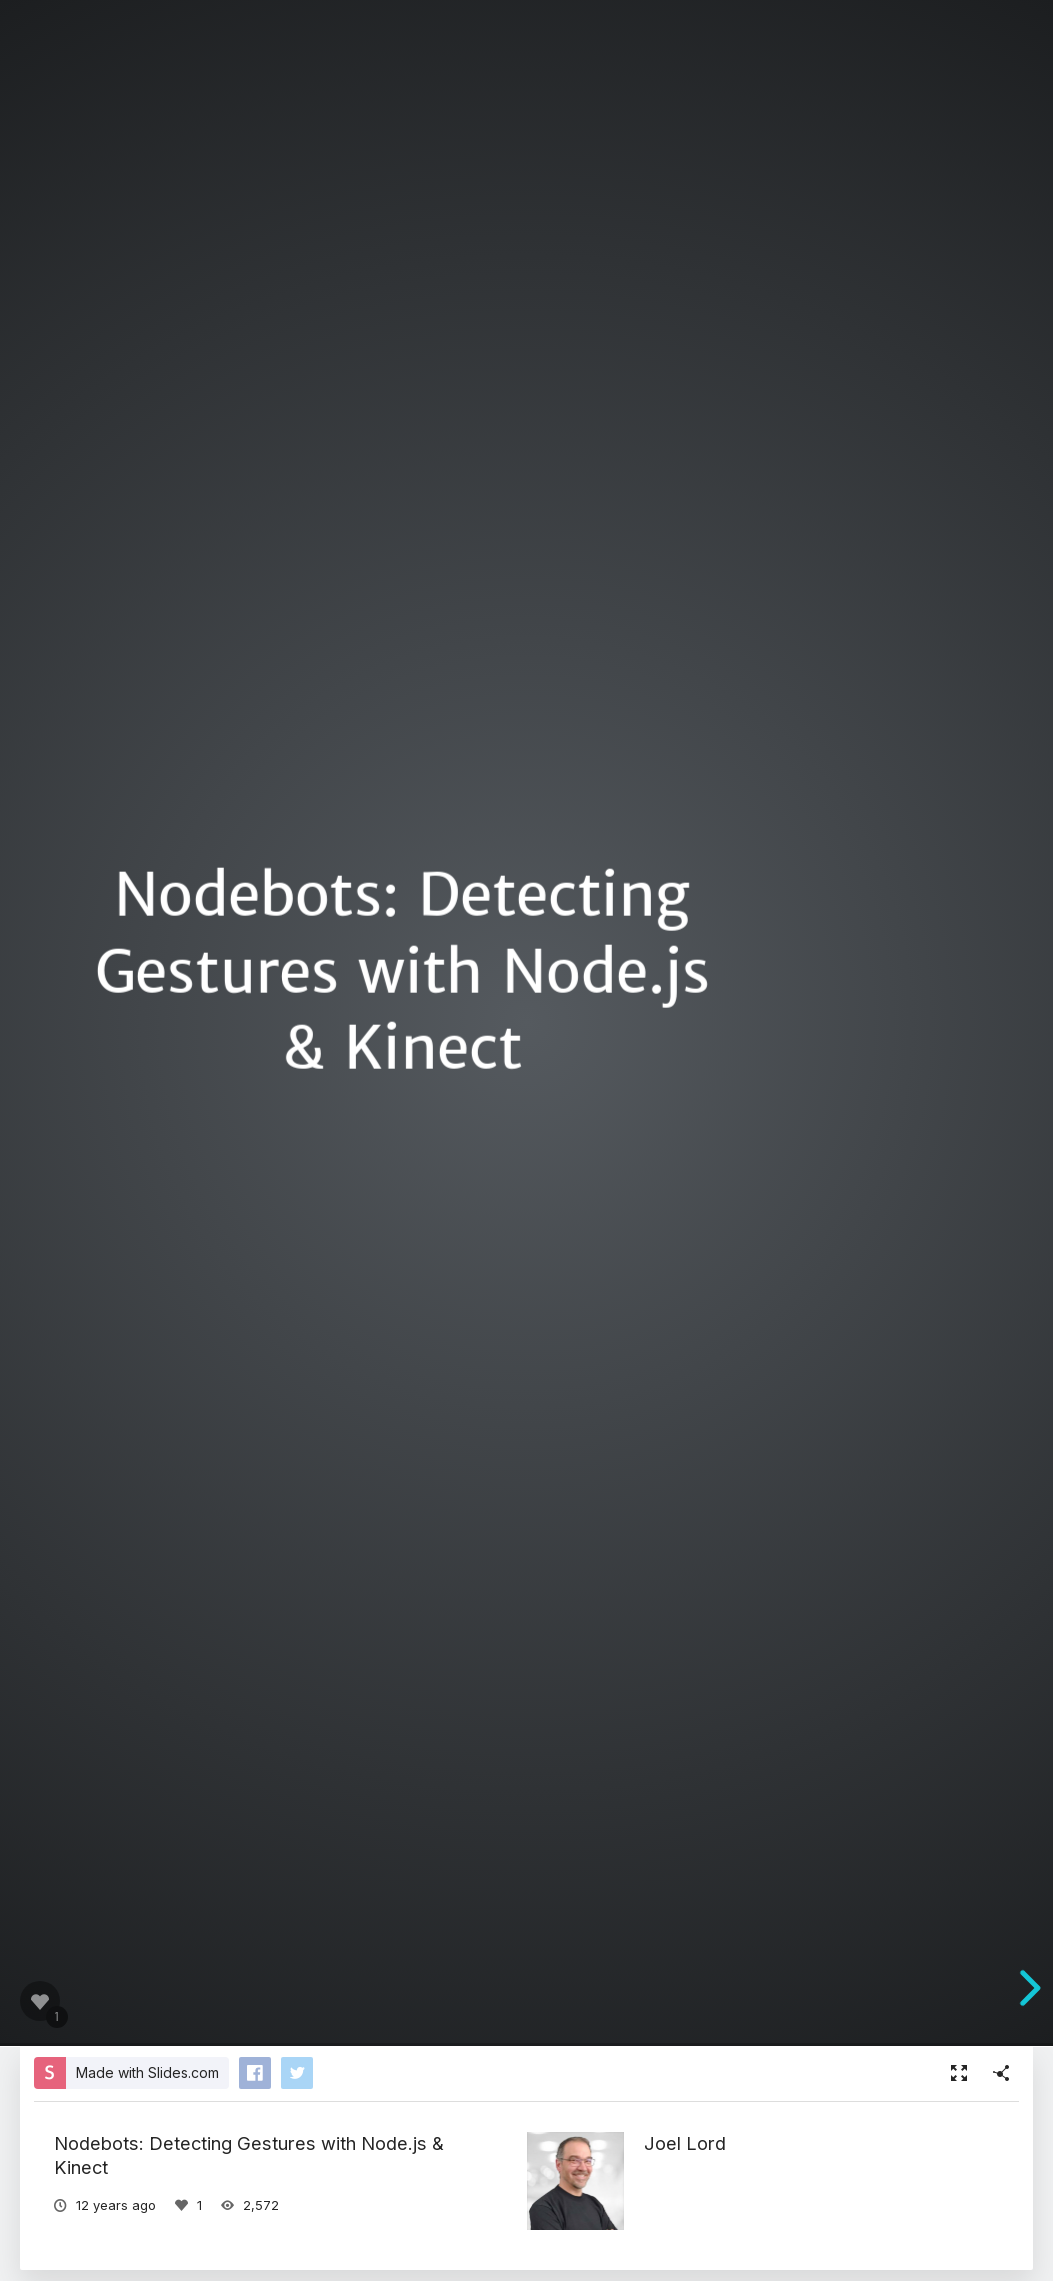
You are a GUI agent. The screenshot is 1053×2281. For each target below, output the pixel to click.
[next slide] (1027, 1988)
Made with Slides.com (147, 2072)
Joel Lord (685, 2143)
